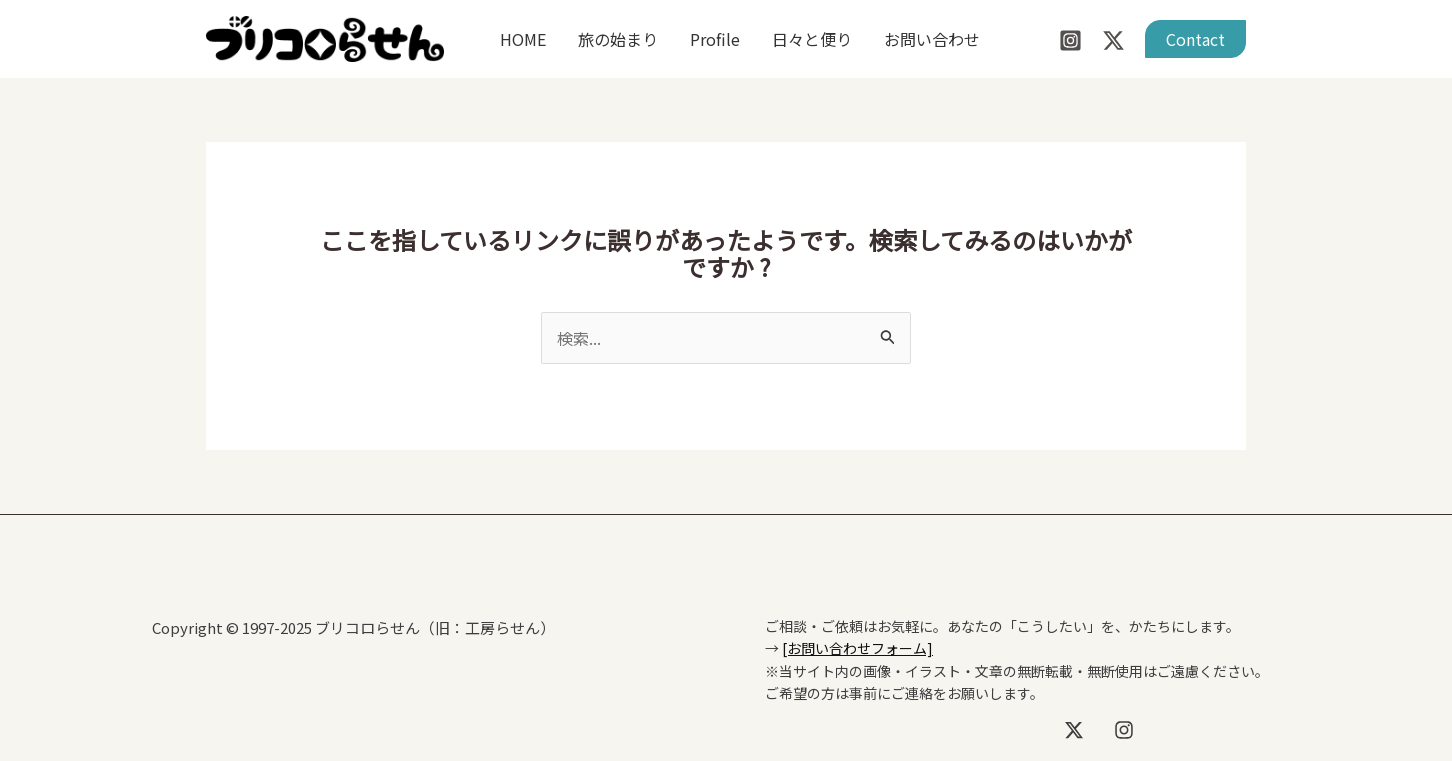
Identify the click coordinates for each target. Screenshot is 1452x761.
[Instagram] (1070, 40)
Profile (715, 39)
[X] (1074, 730)
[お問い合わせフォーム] (857, 648)
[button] (1195, 39)
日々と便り (812, 39)
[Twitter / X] (1113, 40)
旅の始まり (618, 39)
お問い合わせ (932, 39)
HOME (523, 39)
